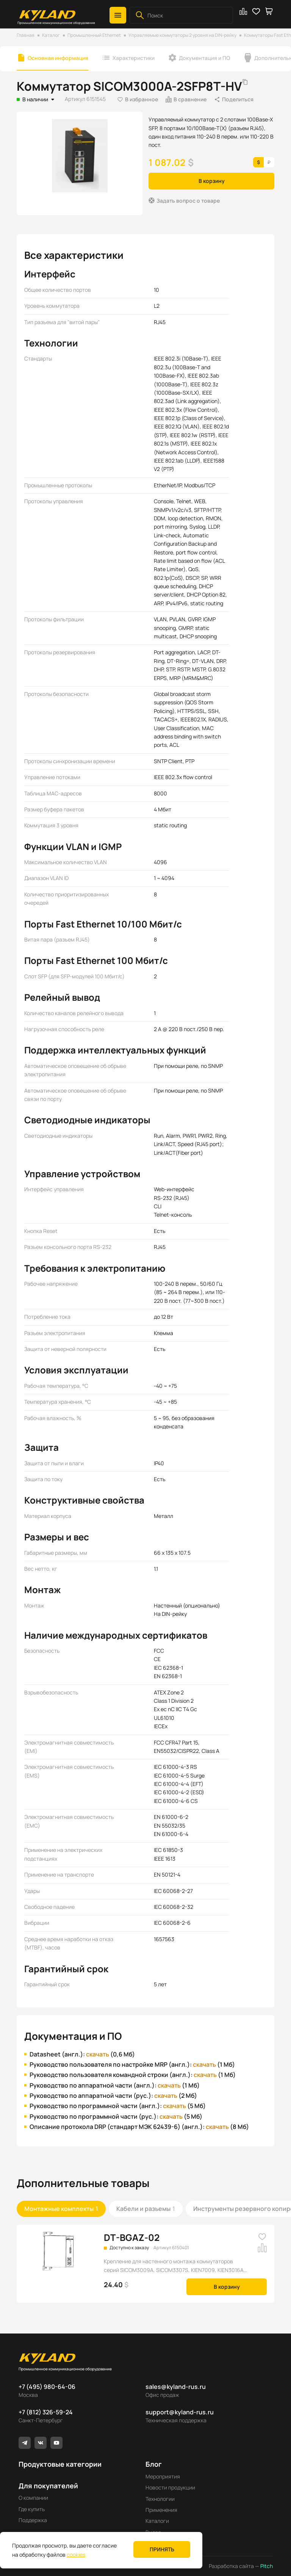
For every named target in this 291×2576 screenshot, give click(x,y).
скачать (97, 2054)
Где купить (32, 2509)
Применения (161, 2509)
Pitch (266, 2566)
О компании (33, 2497)
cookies (76, 2554)
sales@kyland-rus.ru (176, 2386)
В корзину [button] (212, 180)
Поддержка (33, 2520)
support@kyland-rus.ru (180, 2412)
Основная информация (58, 57)
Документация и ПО (204, 57)
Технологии (160, 2498)
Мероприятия (163, 2476)
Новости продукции (170, 2487)
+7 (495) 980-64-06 (47, 2386)
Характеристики (134, 57)
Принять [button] (162, 2549)
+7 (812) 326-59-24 (46, 2412)
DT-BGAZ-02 (132, 2237)
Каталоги (157, 2520)
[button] (118, 15)
